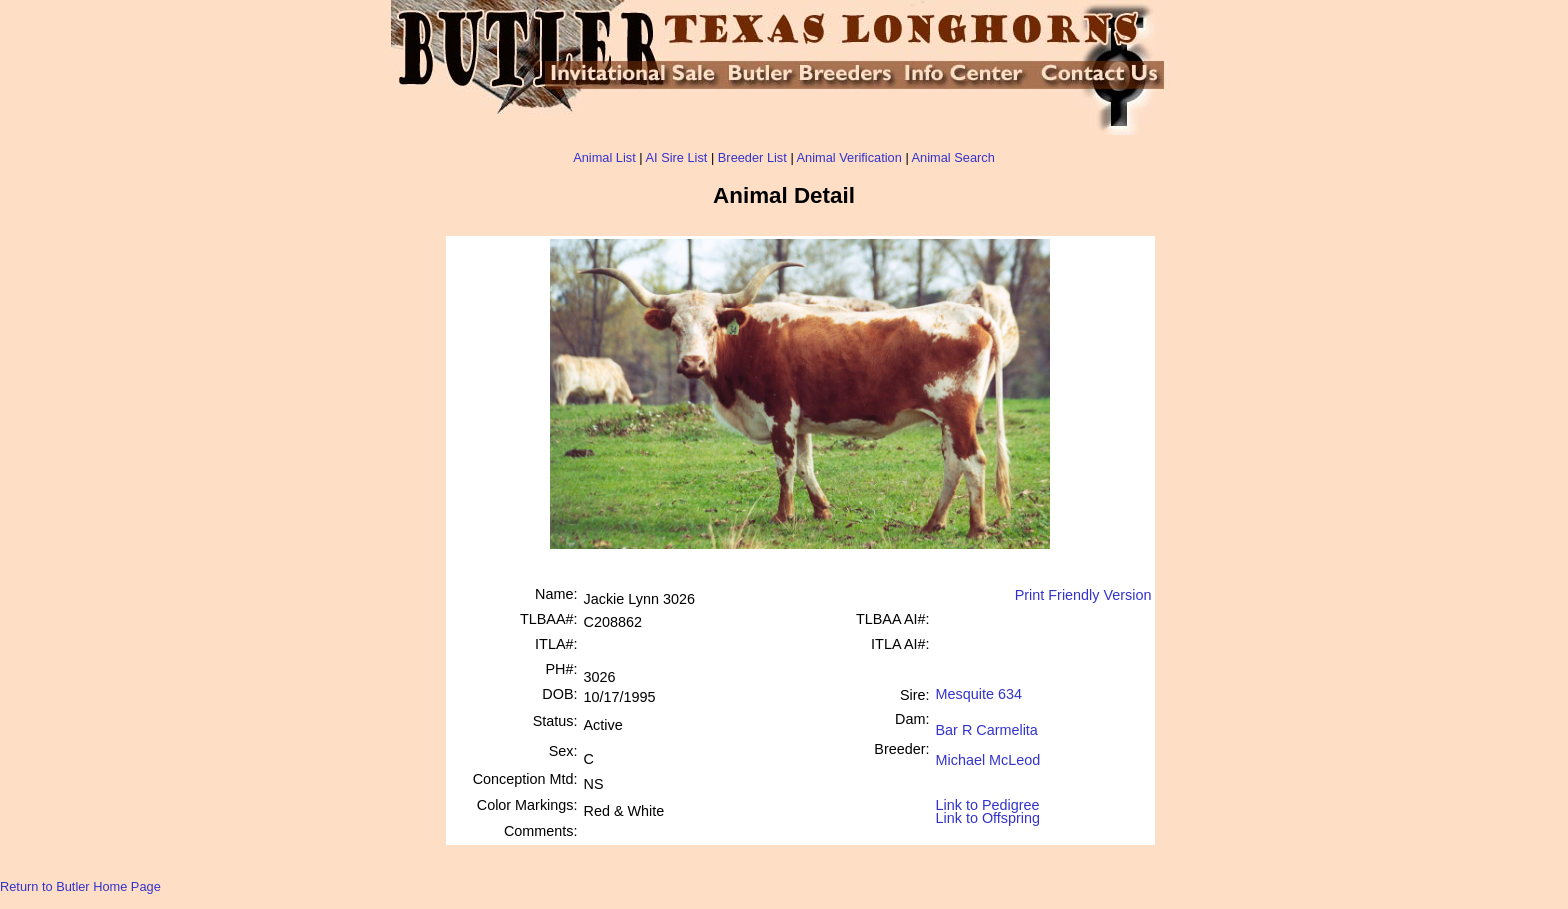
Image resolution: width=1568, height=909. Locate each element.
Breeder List (752, 157)
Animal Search (953, 157)
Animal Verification (849, 157)
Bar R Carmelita (987, 722)
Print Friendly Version (1083, 595)
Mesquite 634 (979, 694)
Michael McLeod (988, 752)
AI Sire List (677, 157)
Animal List (604, 157)
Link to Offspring (988, 813)
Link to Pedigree (988, 803)
